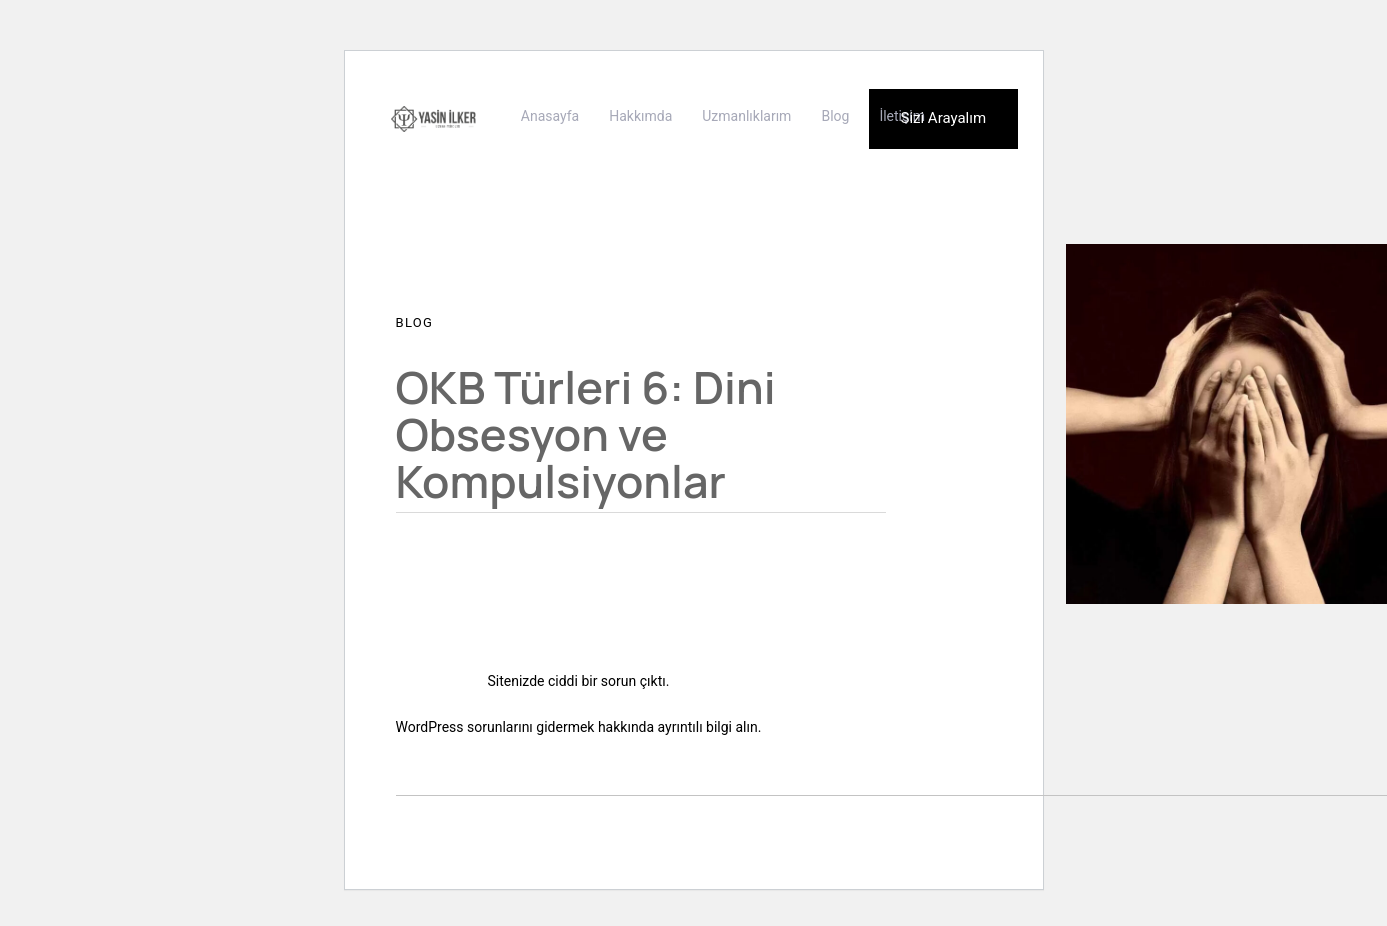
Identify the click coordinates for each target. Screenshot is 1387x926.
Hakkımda (640, 116)
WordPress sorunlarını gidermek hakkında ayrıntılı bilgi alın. (579, 727)
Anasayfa (550, 116)
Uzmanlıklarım (746, 116)
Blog (835, 116)
